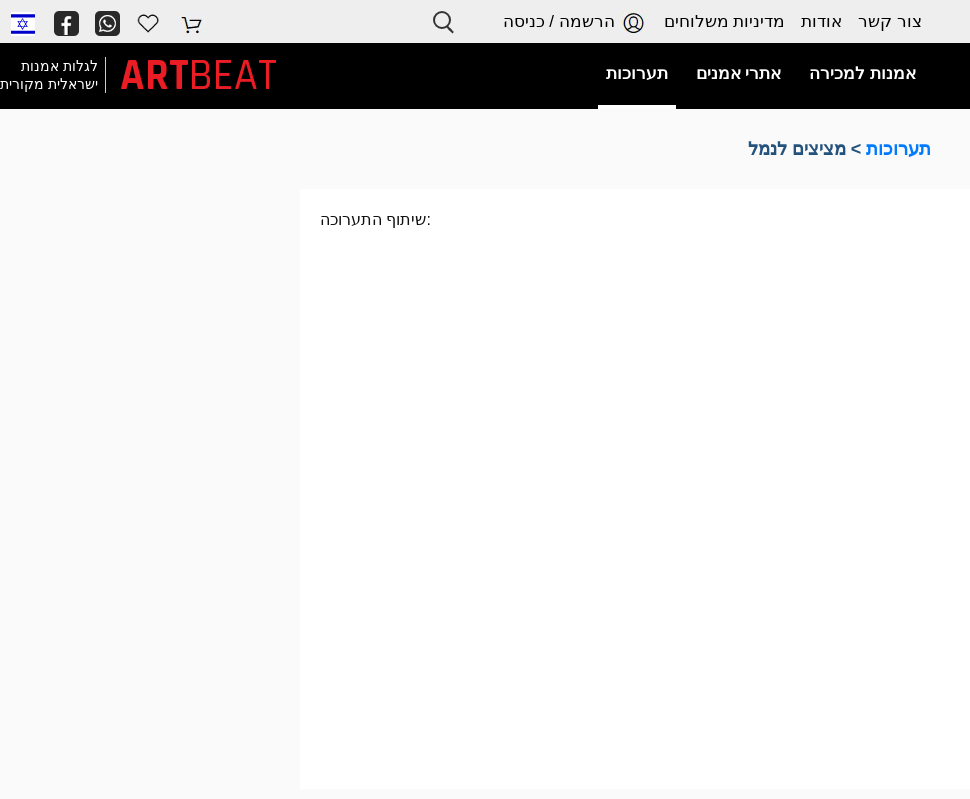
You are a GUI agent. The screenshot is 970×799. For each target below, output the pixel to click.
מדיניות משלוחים (725, 21)
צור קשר (890, 21)
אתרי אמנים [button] (739, 73)
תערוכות (898, 149)
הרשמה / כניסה (575, 22)
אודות (821, 21)
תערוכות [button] (637, 73)
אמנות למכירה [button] (862, 73)
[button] (23, 23)
